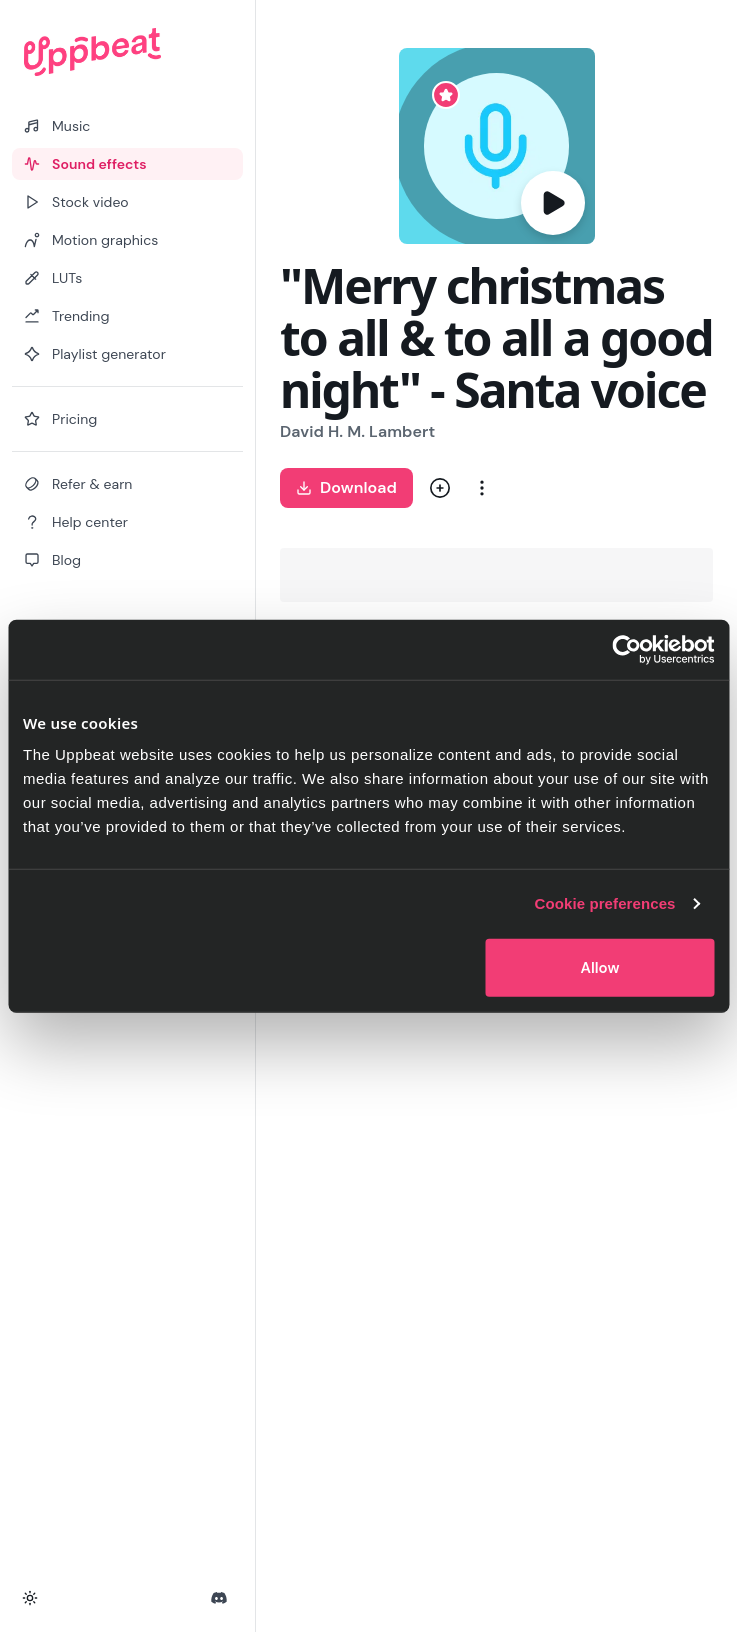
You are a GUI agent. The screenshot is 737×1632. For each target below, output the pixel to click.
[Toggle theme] (30, 1598)
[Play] (553, 203)
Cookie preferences (605, 903)
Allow (600, 967)
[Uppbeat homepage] (127, 52)
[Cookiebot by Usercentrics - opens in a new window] (626, 650)
